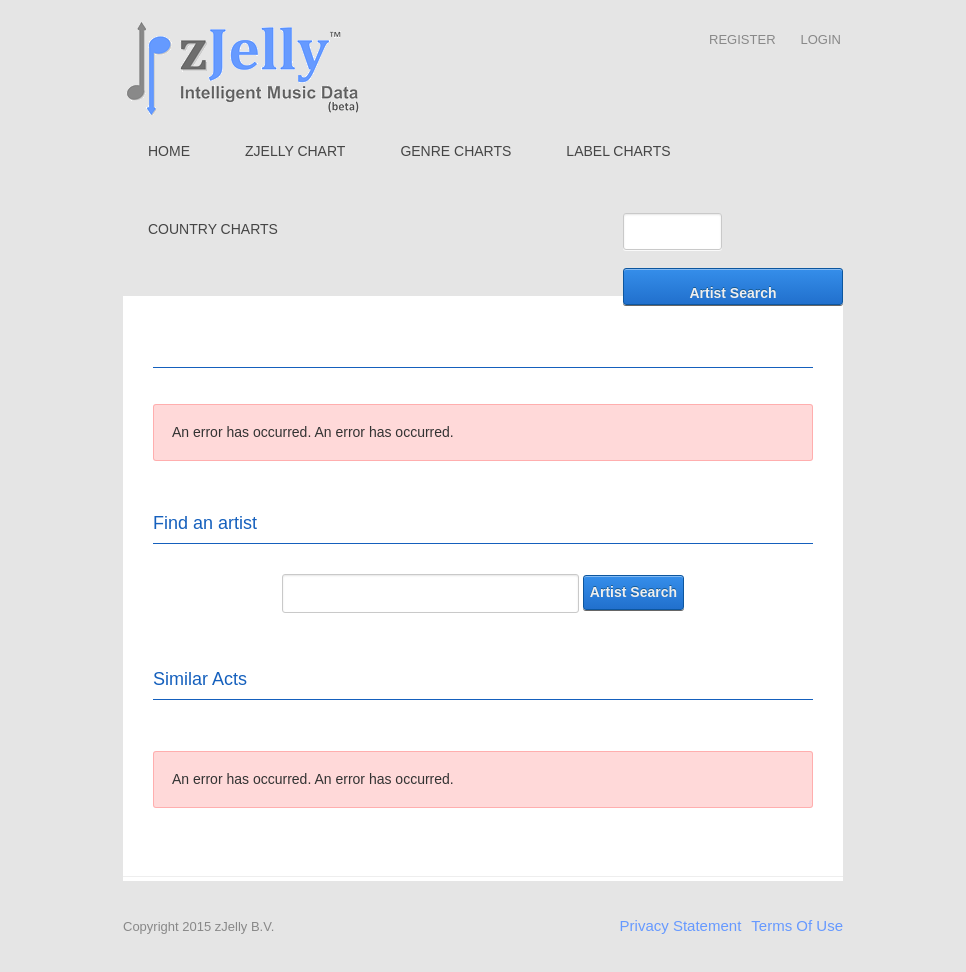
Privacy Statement (681, 925)
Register (742, 39)
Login (821, 39)
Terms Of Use (797, 925)
